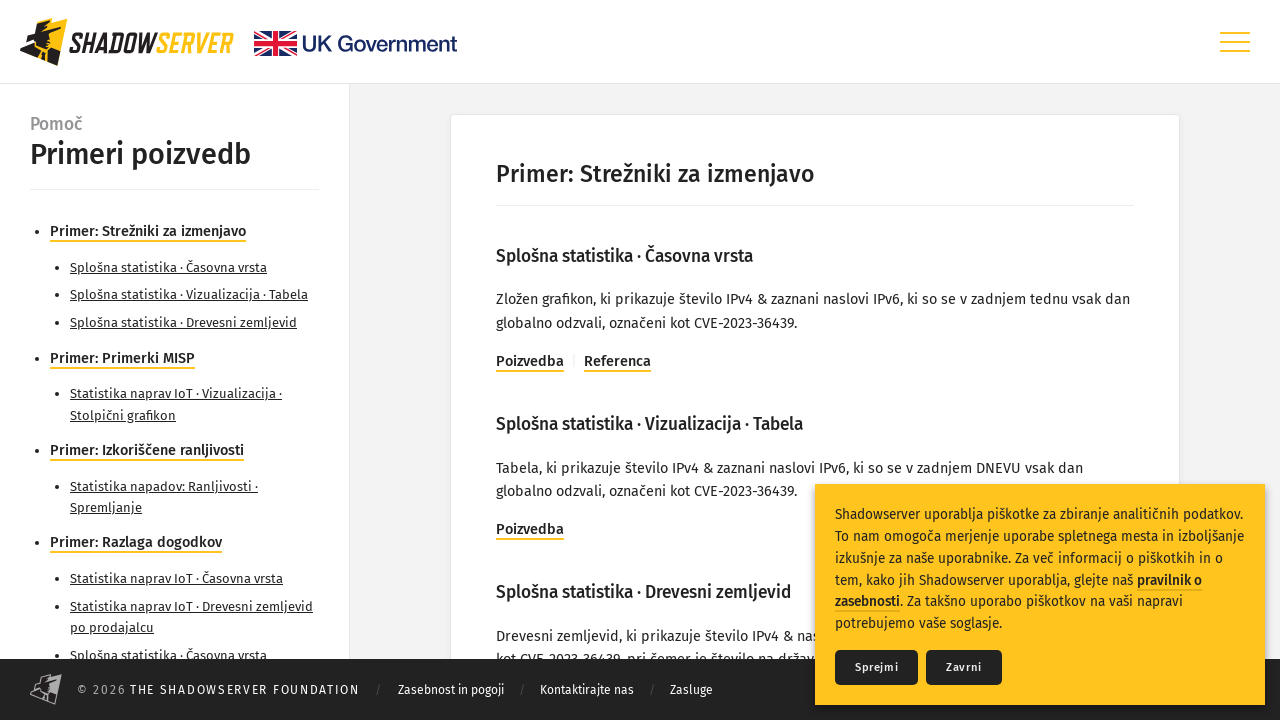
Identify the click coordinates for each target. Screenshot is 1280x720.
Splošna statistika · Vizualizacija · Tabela (189, 294)
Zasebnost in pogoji (451, 690)
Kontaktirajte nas (587, 690)
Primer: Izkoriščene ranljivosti (147, 450)
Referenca (617, 361)
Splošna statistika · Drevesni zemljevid (183, 322)
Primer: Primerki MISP (122, 358)
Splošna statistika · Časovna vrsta (168, 267)
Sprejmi (876, 667)
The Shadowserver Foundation (245, 690)
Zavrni (964, 667)
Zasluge (691, 690)
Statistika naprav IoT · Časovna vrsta (176, 578)
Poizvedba (530, 361)
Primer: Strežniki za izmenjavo (148, 231)
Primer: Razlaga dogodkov (136, 542)
